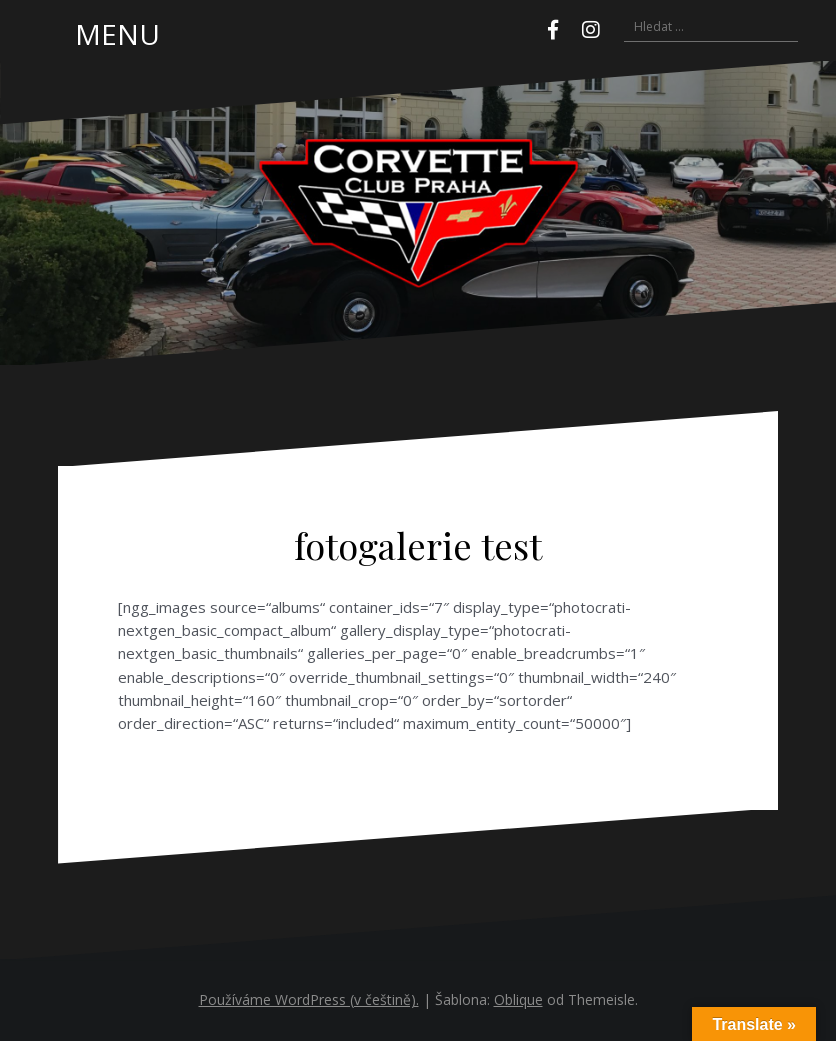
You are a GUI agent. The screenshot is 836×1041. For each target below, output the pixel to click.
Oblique (518, 999)
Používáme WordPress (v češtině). (309, 999)
